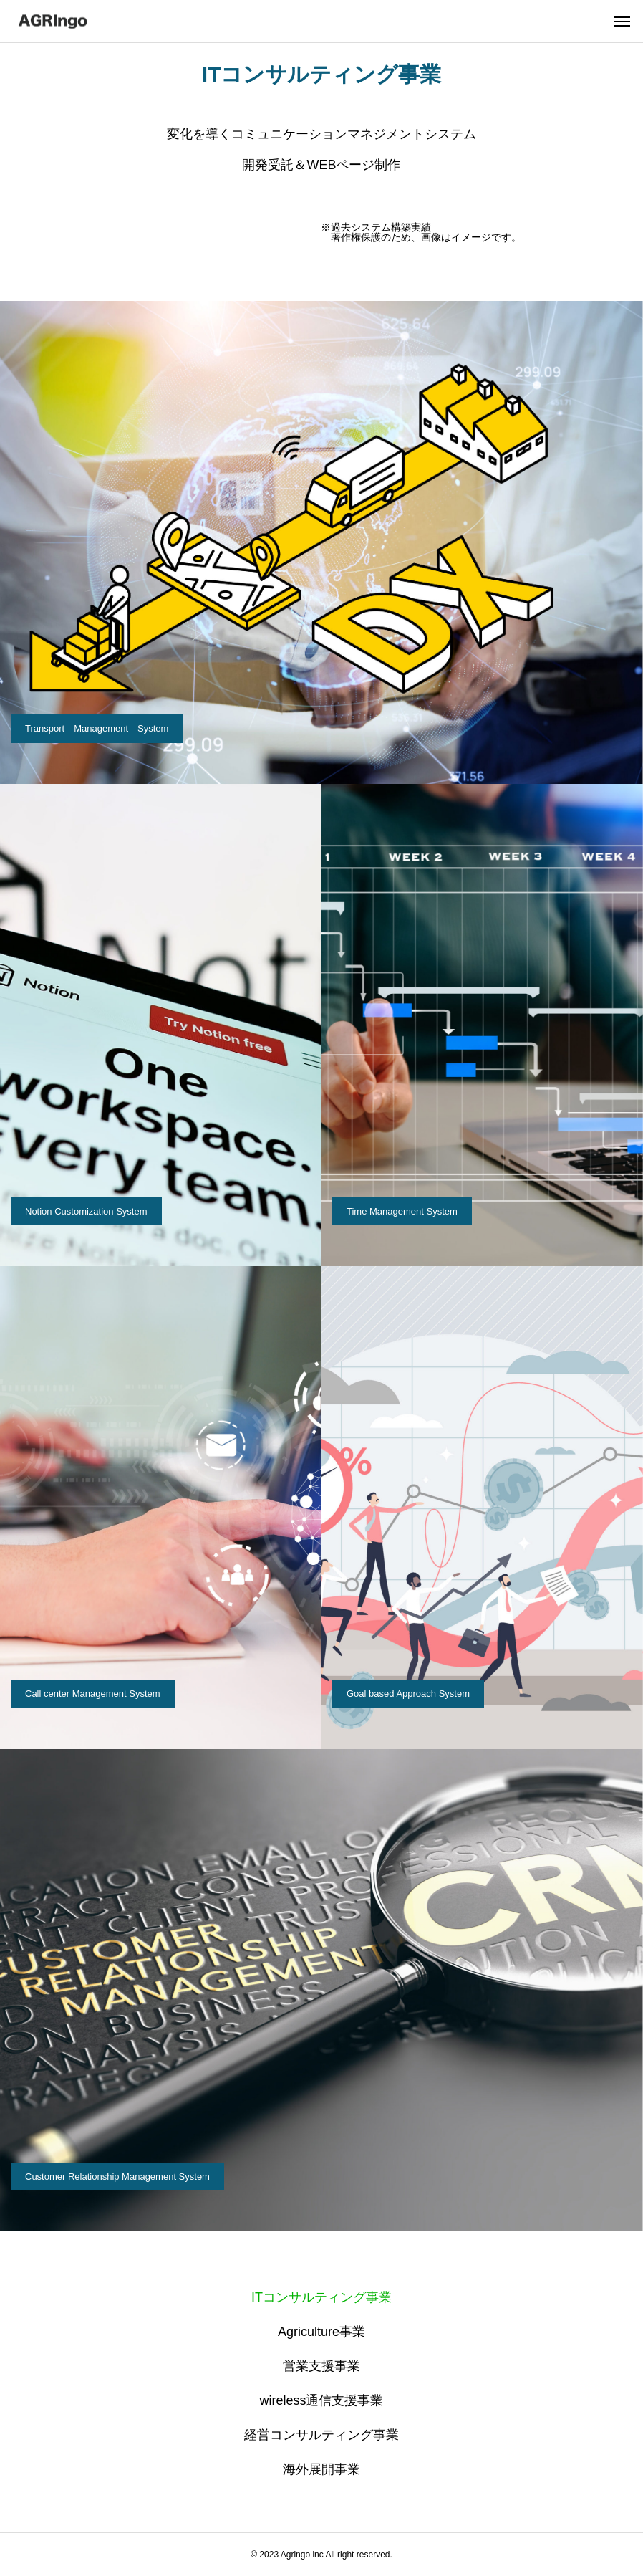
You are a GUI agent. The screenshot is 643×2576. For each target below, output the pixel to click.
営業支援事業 (321, 2366)
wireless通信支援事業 (321, 2400)
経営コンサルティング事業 (321, 2435)
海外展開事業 (321, 2469)
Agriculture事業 (321, 2331)
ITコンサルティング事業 (321, 2297)
